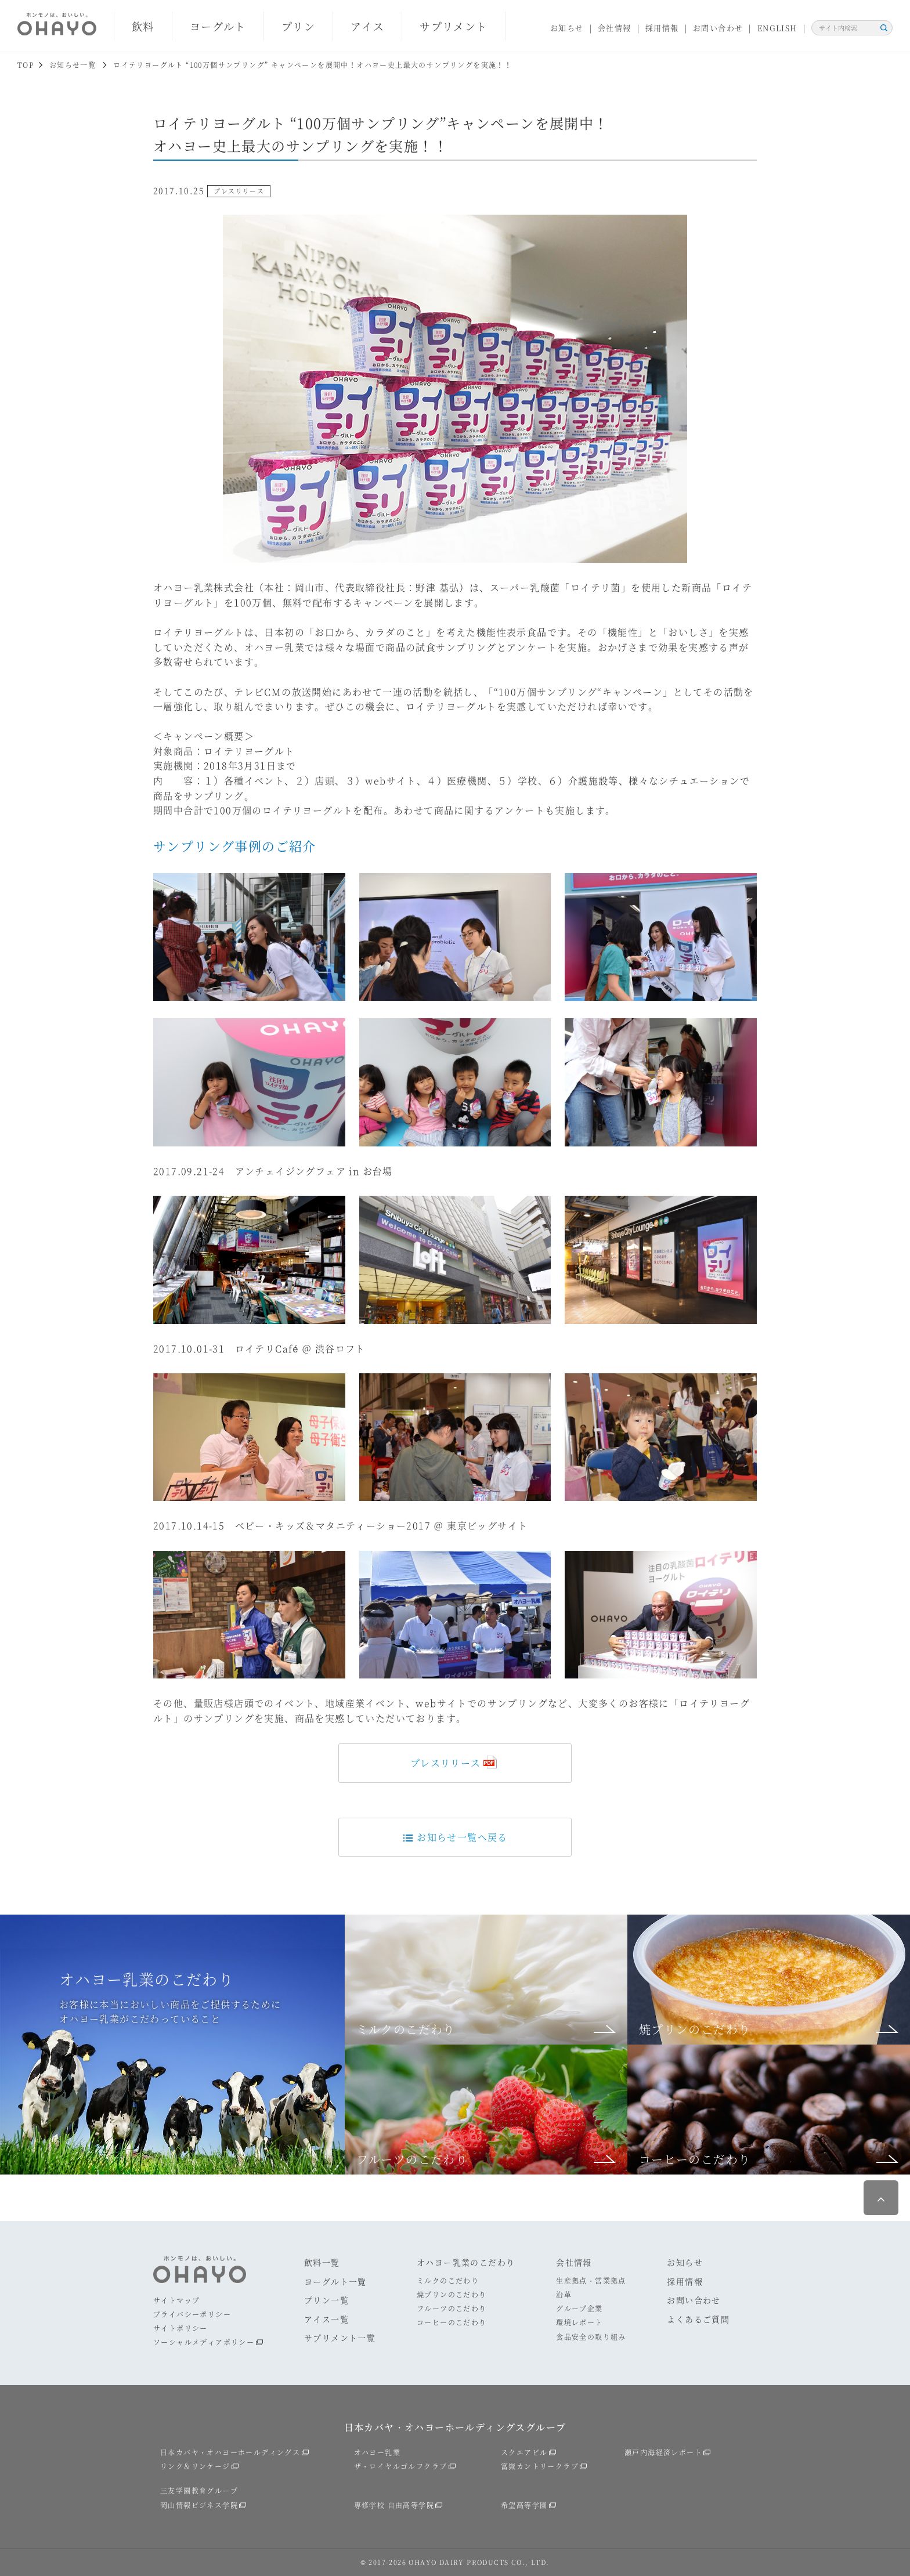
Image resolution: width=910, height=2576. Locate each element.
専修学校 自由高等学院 (394, 2505)
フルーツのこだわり (452, 2308)
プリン (298, 26)
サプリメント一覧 (339, 2337)
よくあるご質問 (698, 2319)
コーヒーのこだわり (452, 2322)
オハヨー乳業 (377, 2452)
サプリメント (453, 26)
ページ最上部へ (881, 2197)
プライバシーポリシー (192, 2314)
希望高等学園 (524, 2505)
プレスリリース (445, 1763)
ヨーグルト (218, 26)
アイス (367, 26)
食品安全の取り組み (591, 2337)
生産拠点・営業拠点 (591, 2280)
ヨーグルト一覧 (335, 2281)
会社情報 (614, 27)
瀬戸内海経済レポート (663, 2452)
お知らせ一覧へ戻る (455, 1837)
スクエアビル (524, 2452)
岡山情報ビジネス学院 (199, 2505)
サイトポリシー (180, 2328)
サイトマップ (176, 2300)
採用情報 (662, 27)
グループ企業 (579, 2308)
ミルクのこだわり (448, 2280)
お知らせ (567, 27)
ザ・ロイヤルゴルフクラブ (400, 2466)
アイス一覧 (326, 2319)
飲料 (143, 26)
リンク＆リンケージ (195, 2466)
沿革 (564, 2294)
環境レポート (579, 2322)
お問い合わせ (718, 27)
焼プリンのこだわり (452, 2294)
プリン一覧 (326, 2300)
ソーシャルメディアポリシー (203, 2342)
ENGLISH (777, 27)
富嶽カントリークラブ (540, 2466)
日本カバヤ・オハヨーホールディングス (230, 2452)
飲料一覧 (322, 2262)
